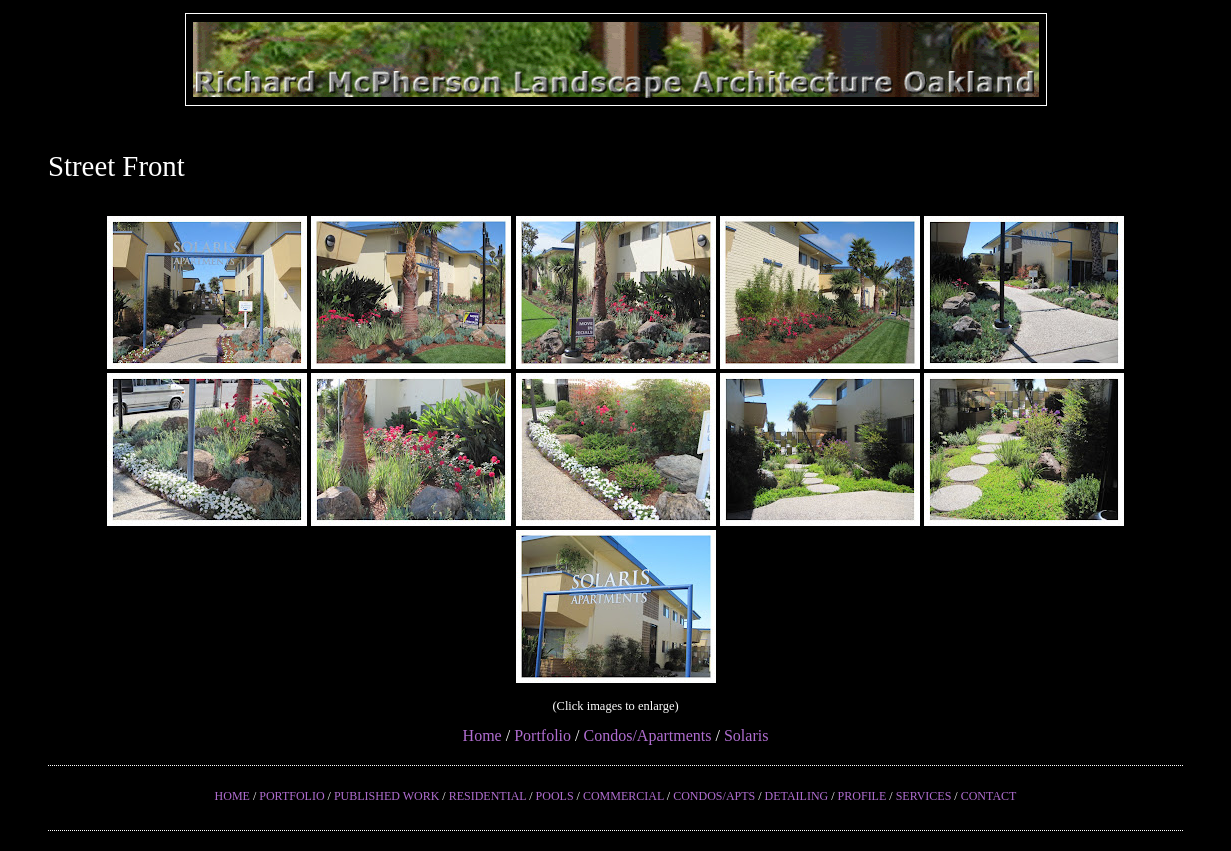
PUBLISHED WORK (386, 796)
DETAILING (797, 796)
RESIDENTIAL (488, 796)
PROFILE (862, 796)
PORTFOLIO (291, 796)
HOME (232, 796)
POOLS (555, 796)
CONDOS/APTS (714, 796)
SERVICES (924, 796)
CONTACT (989, 796)
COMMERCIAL (623, 796)
